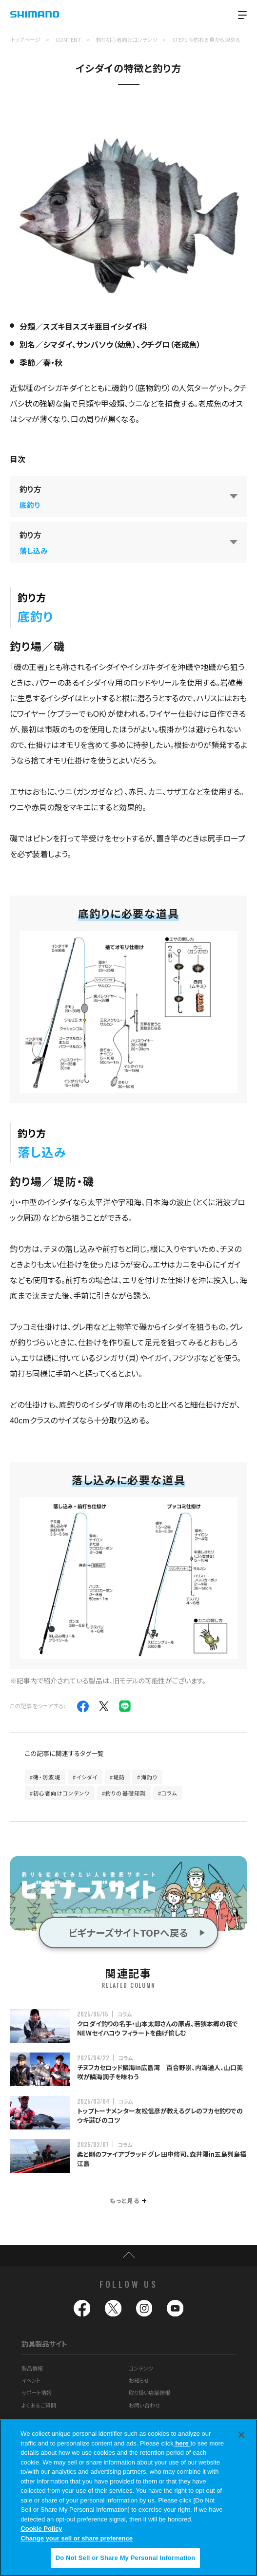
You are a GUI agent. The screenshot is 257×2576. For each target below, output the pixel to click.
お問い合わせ (144, 2405)
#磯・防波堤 (45, 1777)
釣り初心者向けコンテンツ (126, 39)
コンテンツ (141, 2368)
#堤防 (117, 1777)
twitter (113, 2308)
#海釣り (147, 1777)
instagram (144, 2308)
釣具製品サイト (44, 2343)
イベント (30, 2380)
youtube (175, 2308)
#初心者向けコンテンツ (60, 1793)
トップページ (25, 39)
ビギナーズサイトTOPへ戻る (128, 1932)
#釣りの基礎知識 (124, 1793)
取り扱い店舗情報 (149, 2392)
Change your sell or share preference (76, 2542)
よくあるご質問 (38, 2405)
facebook (82, 2308)
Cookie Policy (41, 2533)
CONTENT (68, 39)
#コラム (167, 1793)
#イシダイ (85, 1777)
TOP (128, 2255)
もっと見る (127, 2200)
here (182, 2447)
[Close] (241, 2439)
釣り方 (30, 496)
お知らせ (139, 2380)
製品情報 (32, 2368)
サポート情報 (36, 2392)
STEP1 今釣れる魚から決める (206, 39)
